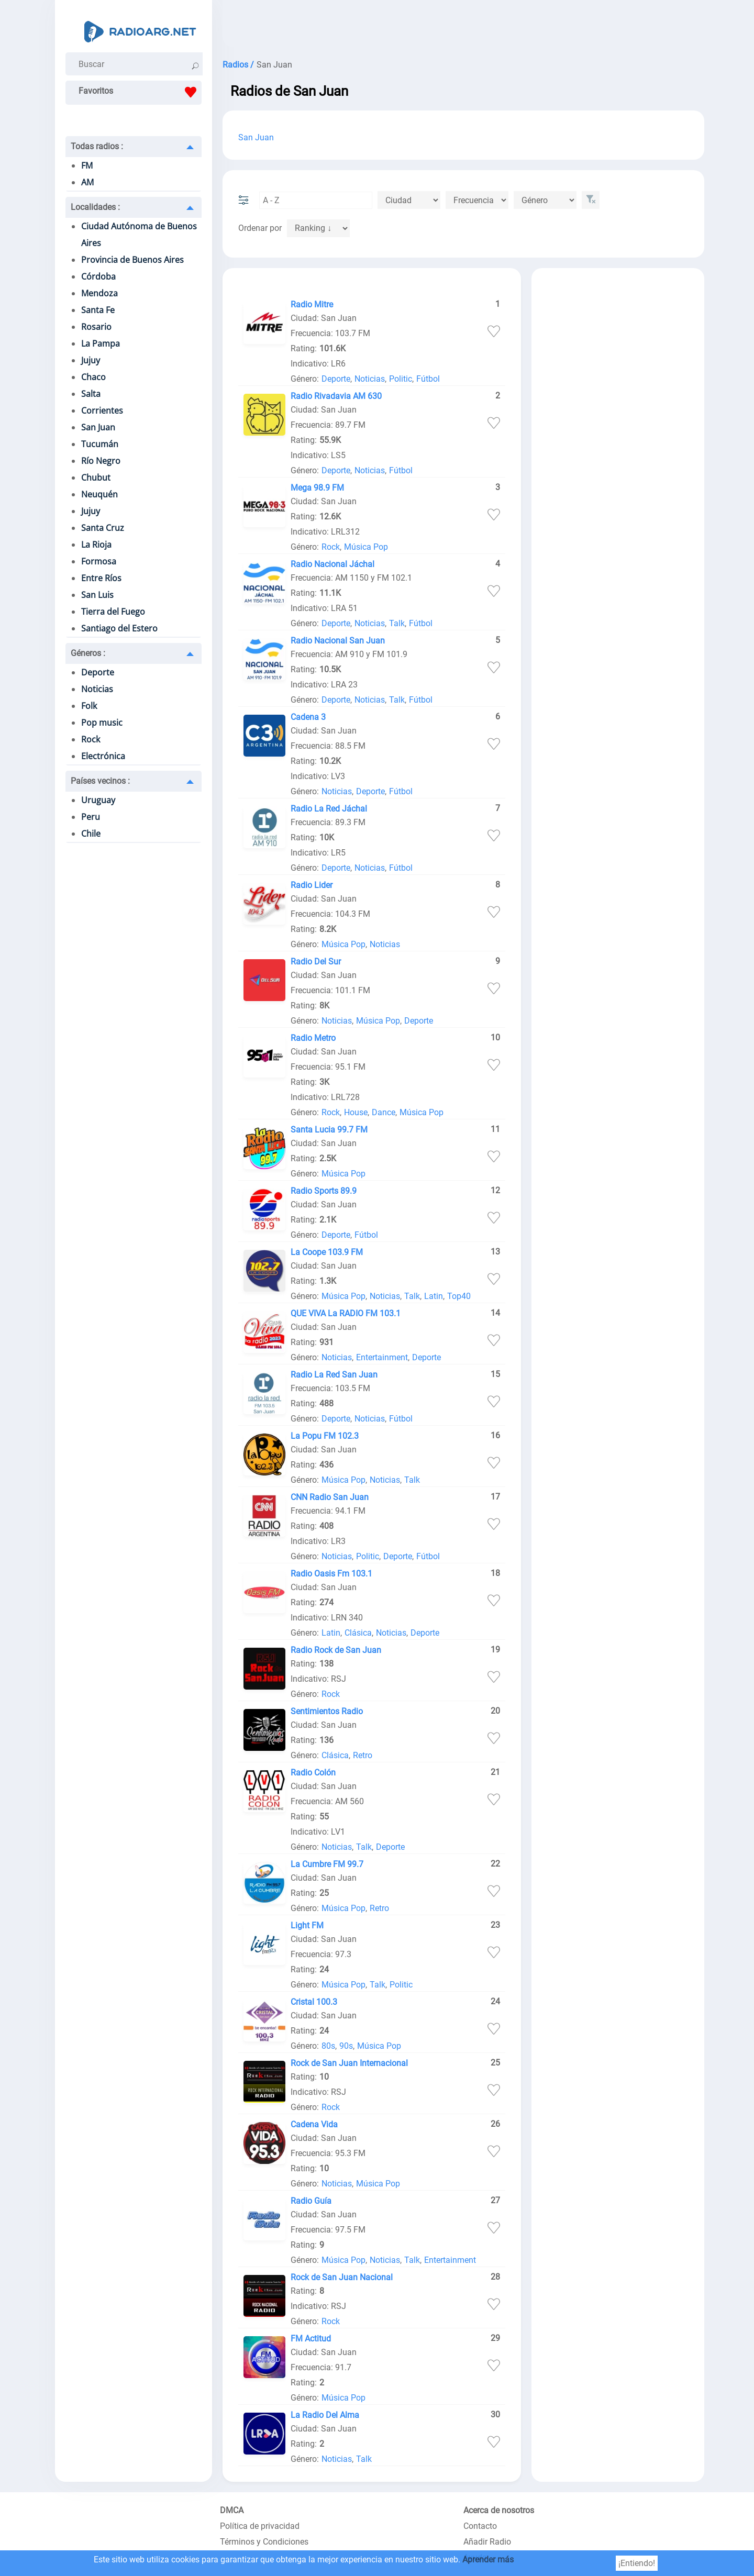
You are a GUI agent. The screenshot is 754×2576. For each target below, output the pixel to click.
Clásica (358, 1633)
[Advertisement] (463, 26)
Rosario (96, 326)
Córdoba (98, 276)
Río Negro (100, 461)
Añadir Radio (487, 2542)
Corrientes (102, 410)
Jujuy (90, 360)
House (356, 1112)
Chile (91, 833)
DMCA (231, 2510)
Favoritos (140, 92)
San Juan (98, 427)
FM (87, 165)
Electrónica (103, 756)
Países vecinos (100, 781)
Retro (362, 1755)
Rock (90, 739)
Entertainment (382, 1357)
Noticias (97, 689)
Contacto (480, 2526)
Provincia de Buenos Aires (132, 259)
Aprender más (488, 2559)
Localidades (95, 207)
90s (346, 2046)
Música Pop (366, 547)
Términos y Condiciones (264, 2542)
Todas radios (97, 146)
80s (328, 2046)
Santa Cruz (102, 528)
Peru (90, 817)
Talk (397, 623)
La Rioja (96, 544)
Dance (383, 1112)
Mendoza (99, 293)
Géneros (88, 653)
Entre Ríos (101, 578)
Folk (89, 706)
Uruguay (98, 800)
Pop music (102, 722)
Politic (400, 379)
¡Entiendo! (636, 2563)
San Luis (97, 595)
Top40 (459, 1296)
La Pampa (100, 343)
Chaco (93, 377)
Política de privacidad (260, 2526)
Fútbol (428, 379)
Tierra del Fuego (113, 611)
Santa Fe (98, 310)
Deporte (97, 672)
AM (87, 182)
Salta (91, 393)
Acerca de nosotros (498, 2510)
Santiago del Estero (119, 628)
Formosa (98, 561)
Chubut (95, 477)
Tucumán (99, 444)
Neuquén (99, 494)
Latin (433, 1296)
